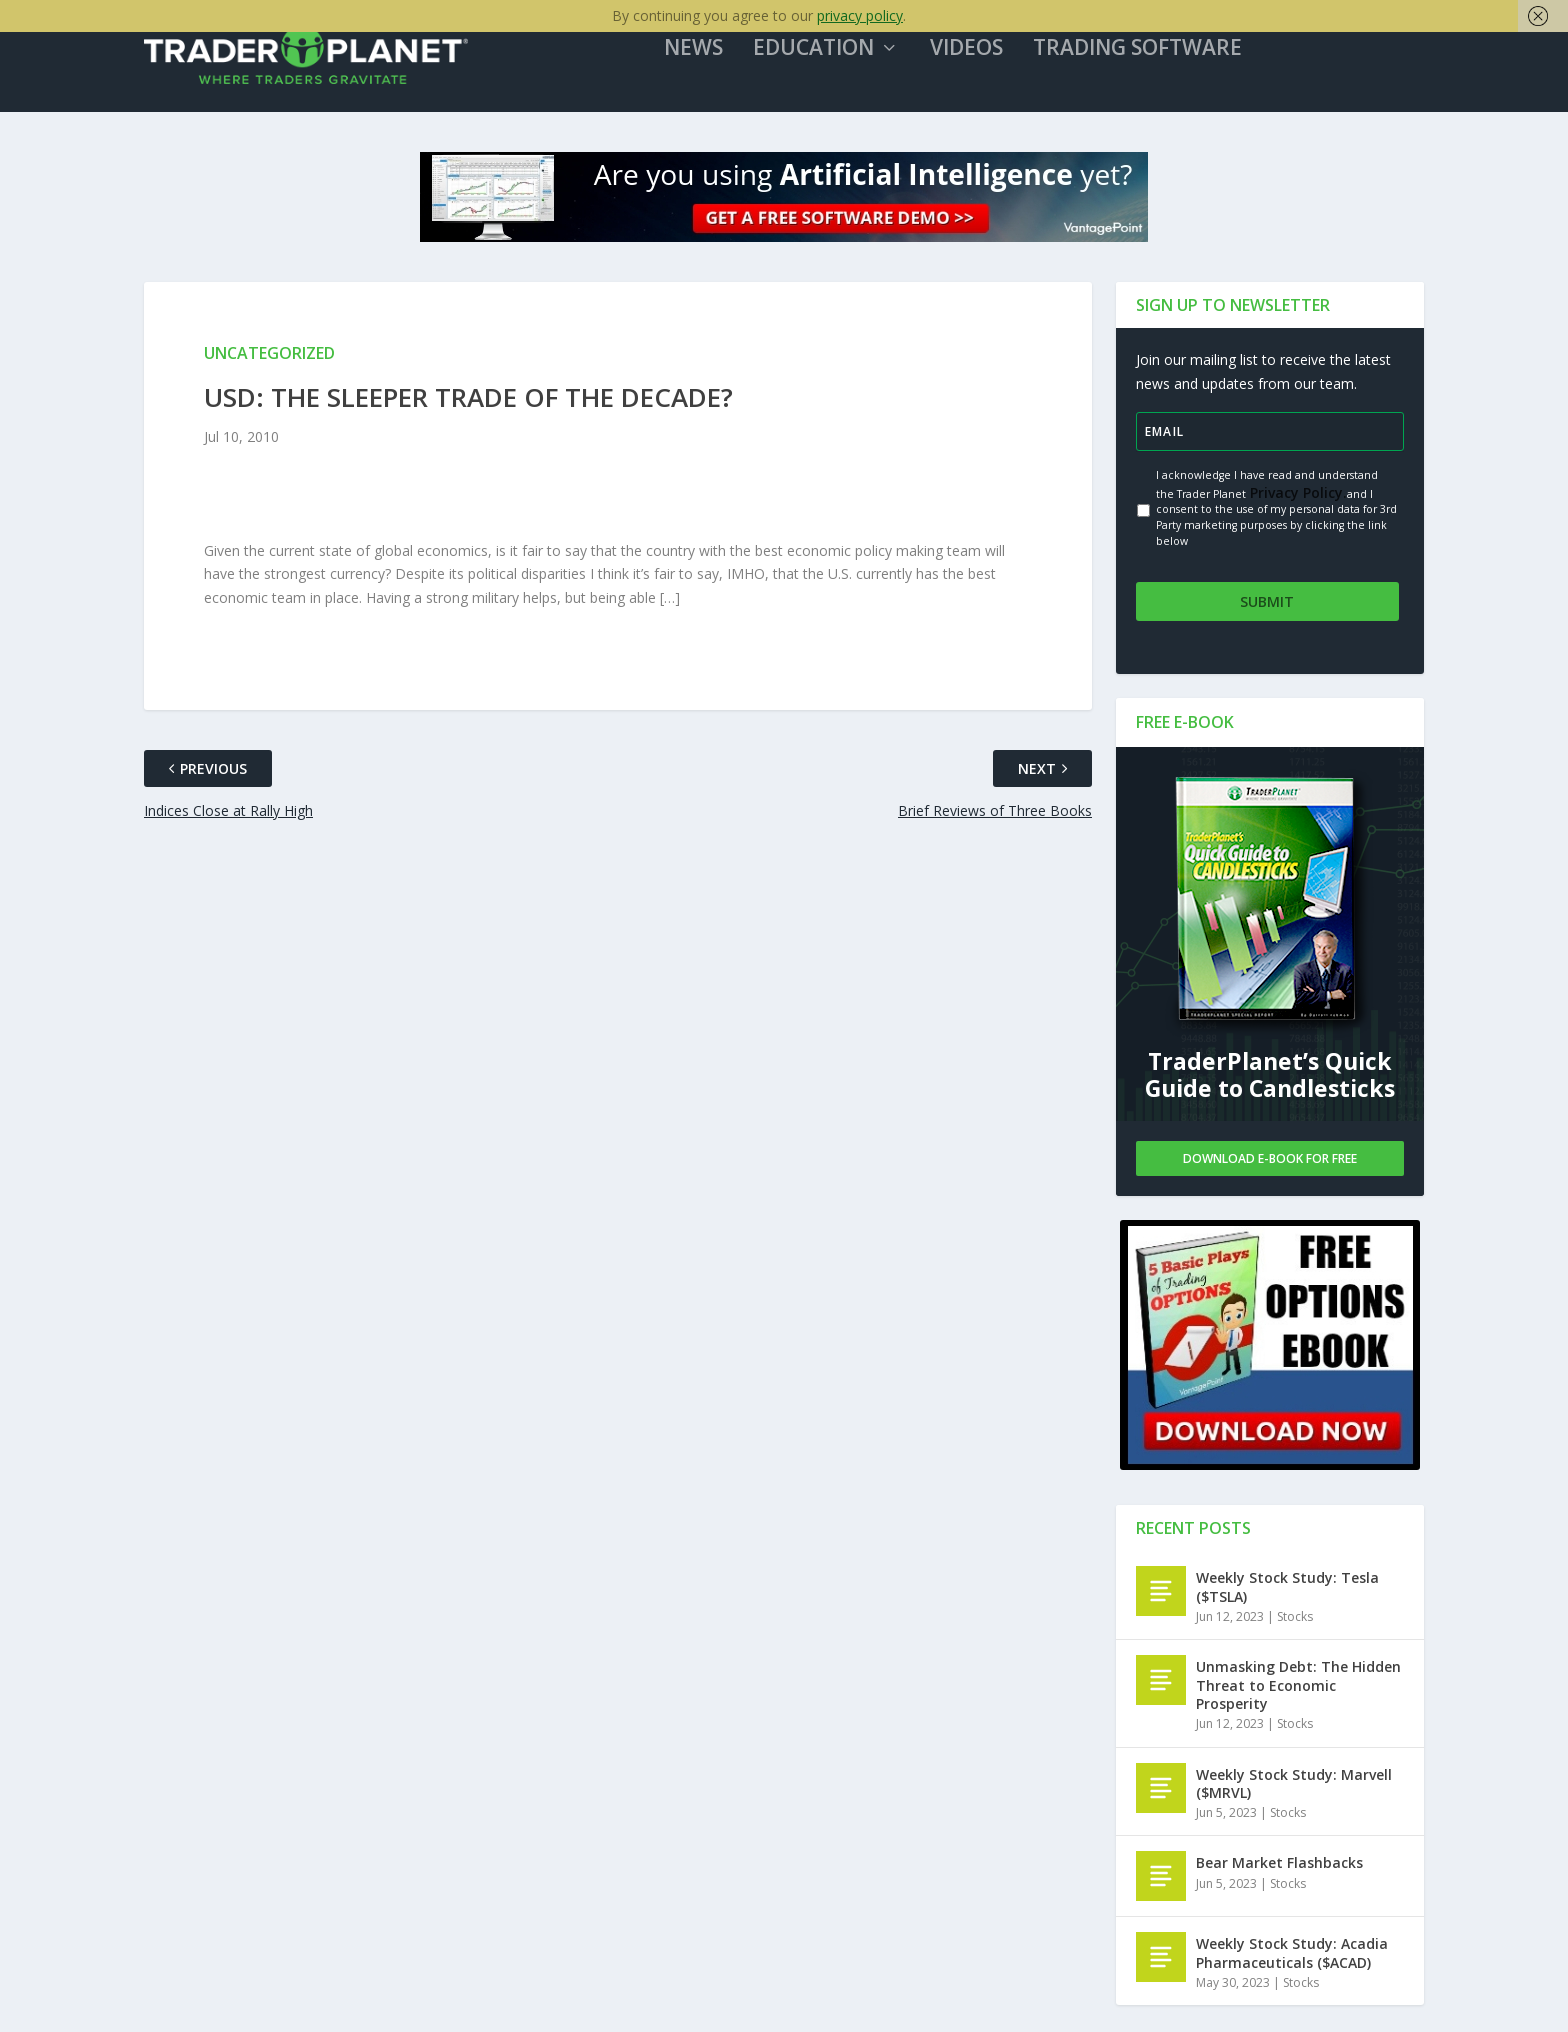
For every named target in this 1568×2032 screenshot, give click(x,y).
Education (828, 59)
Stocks (1295, 1618)
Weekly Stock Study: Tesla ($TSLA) (1287, 1589)
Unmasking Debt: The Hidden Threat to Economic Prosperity (1298, 1687)
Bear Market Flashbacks (1279, 1865)
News (708, 59)
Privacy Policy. (1296, 501)
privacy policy (860, 15)
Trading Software (1152, 59)
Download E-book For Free (1270, 1160)
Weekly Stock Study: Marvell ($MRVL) (1294, 1785)
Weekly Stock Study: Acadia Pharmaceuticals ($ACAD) (1292, 1955)
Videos (981, 59)
